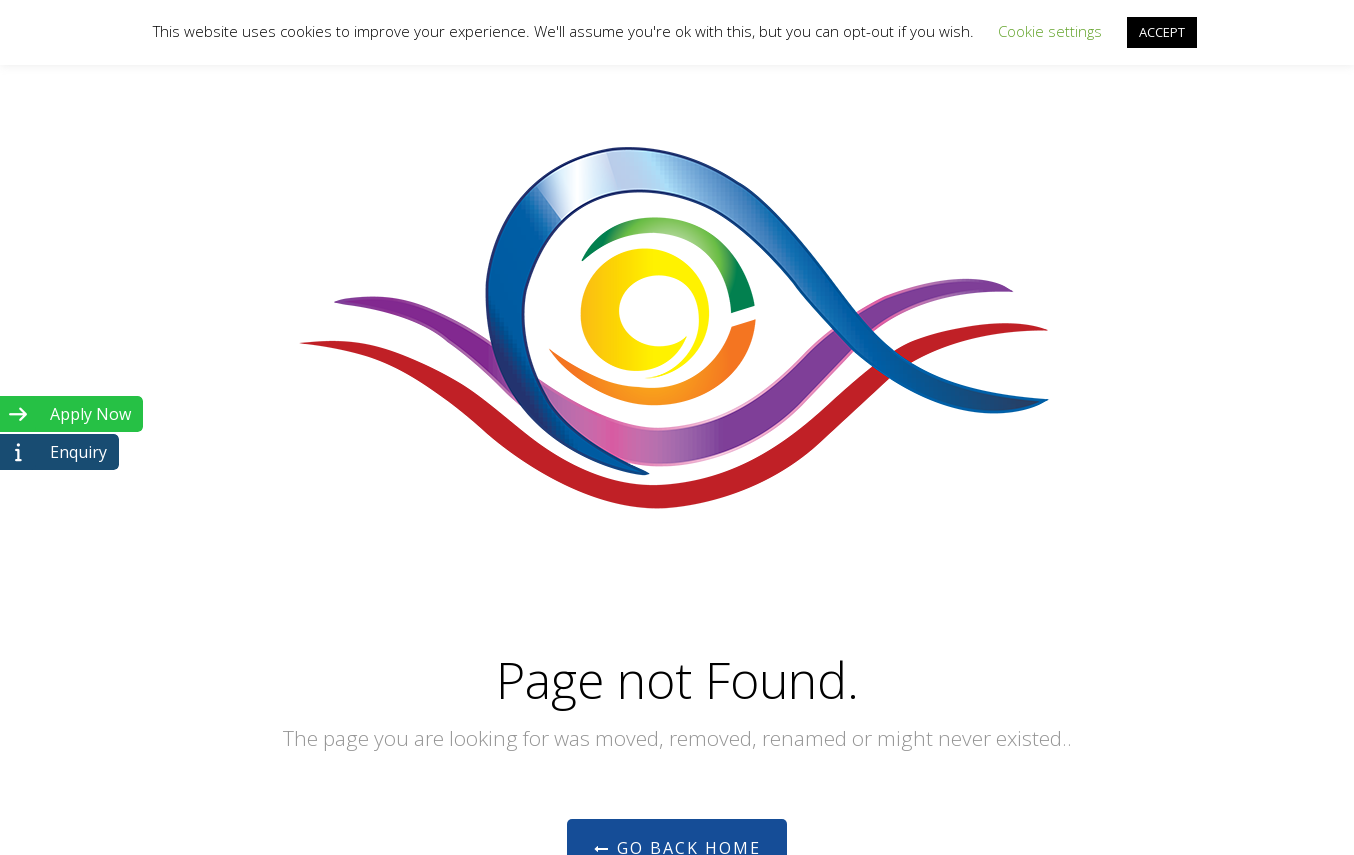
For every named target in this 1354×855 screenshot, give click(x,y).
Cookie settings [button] (1050, 31)
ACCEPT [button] (1162, 32)
